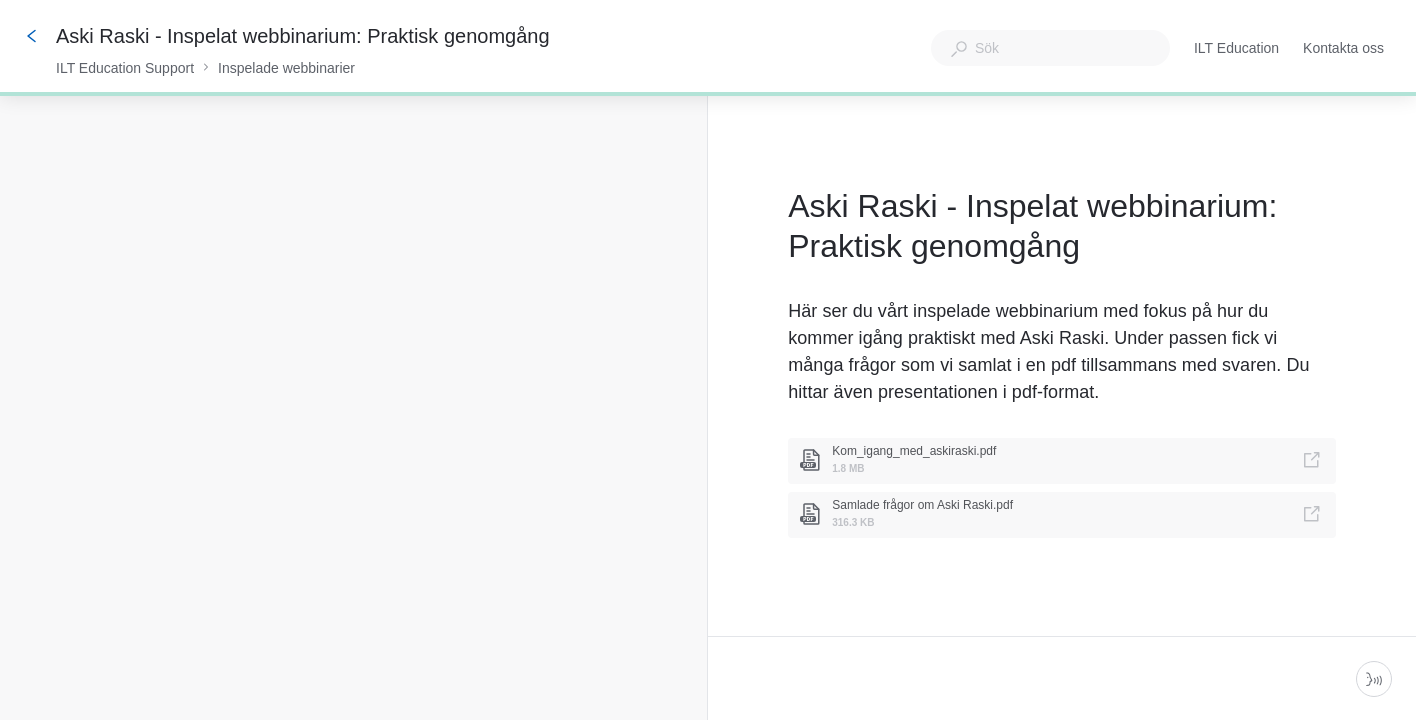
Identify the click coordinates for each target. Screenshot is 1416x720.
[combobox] (1050, 48)
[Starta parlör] (1374, 679)
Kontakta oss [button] (1343, 48)
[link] (1062, 461)
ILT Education (1236, 50)
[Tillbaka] (32, 36)
